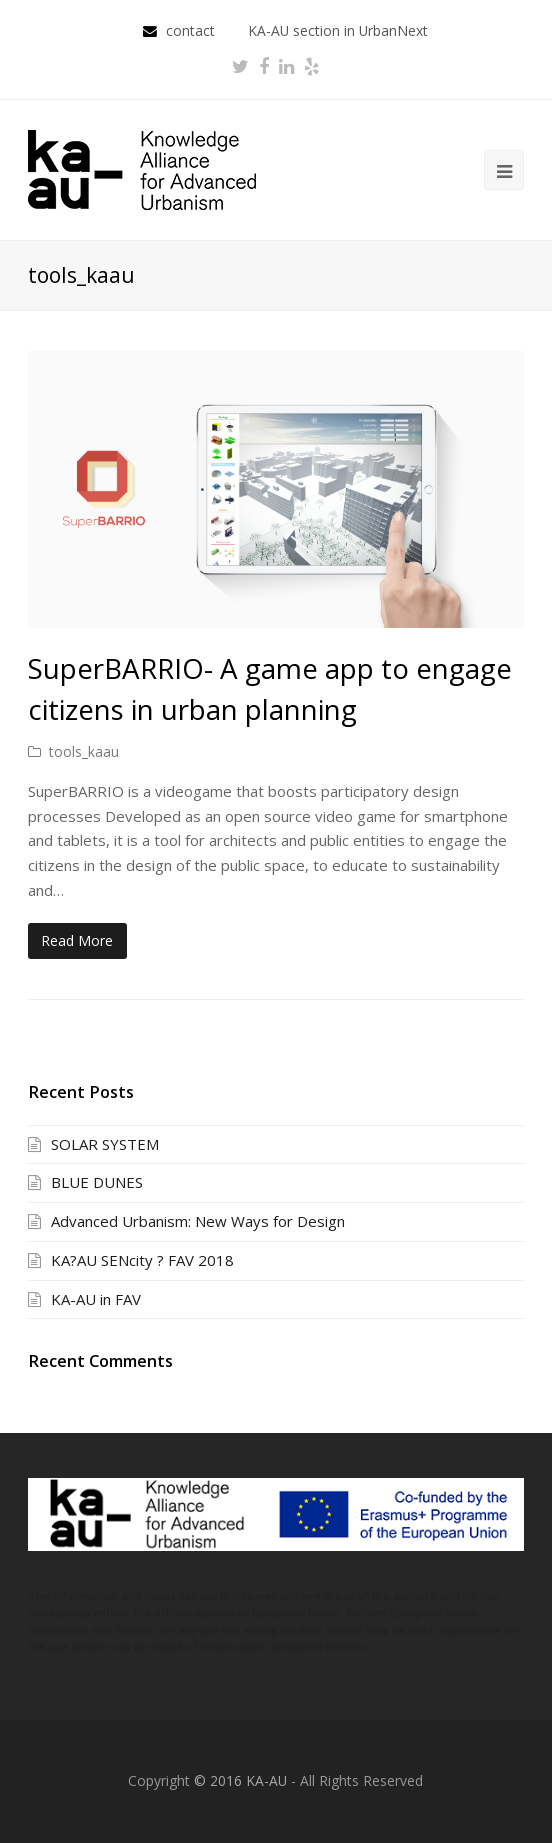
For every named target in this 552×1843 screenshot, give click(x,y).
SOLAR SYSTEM (105, 1144)
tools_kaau (84, 751)
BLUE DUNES (97, 1182)
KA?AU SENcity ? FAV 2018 (142, 1260)
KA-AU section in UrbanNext (338, 30)
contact (192, 30)
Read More (77, 940)
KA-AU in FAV (96, 1299)
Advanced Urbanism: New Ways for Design (198, 1221)
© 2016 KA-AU (240, 1780)
